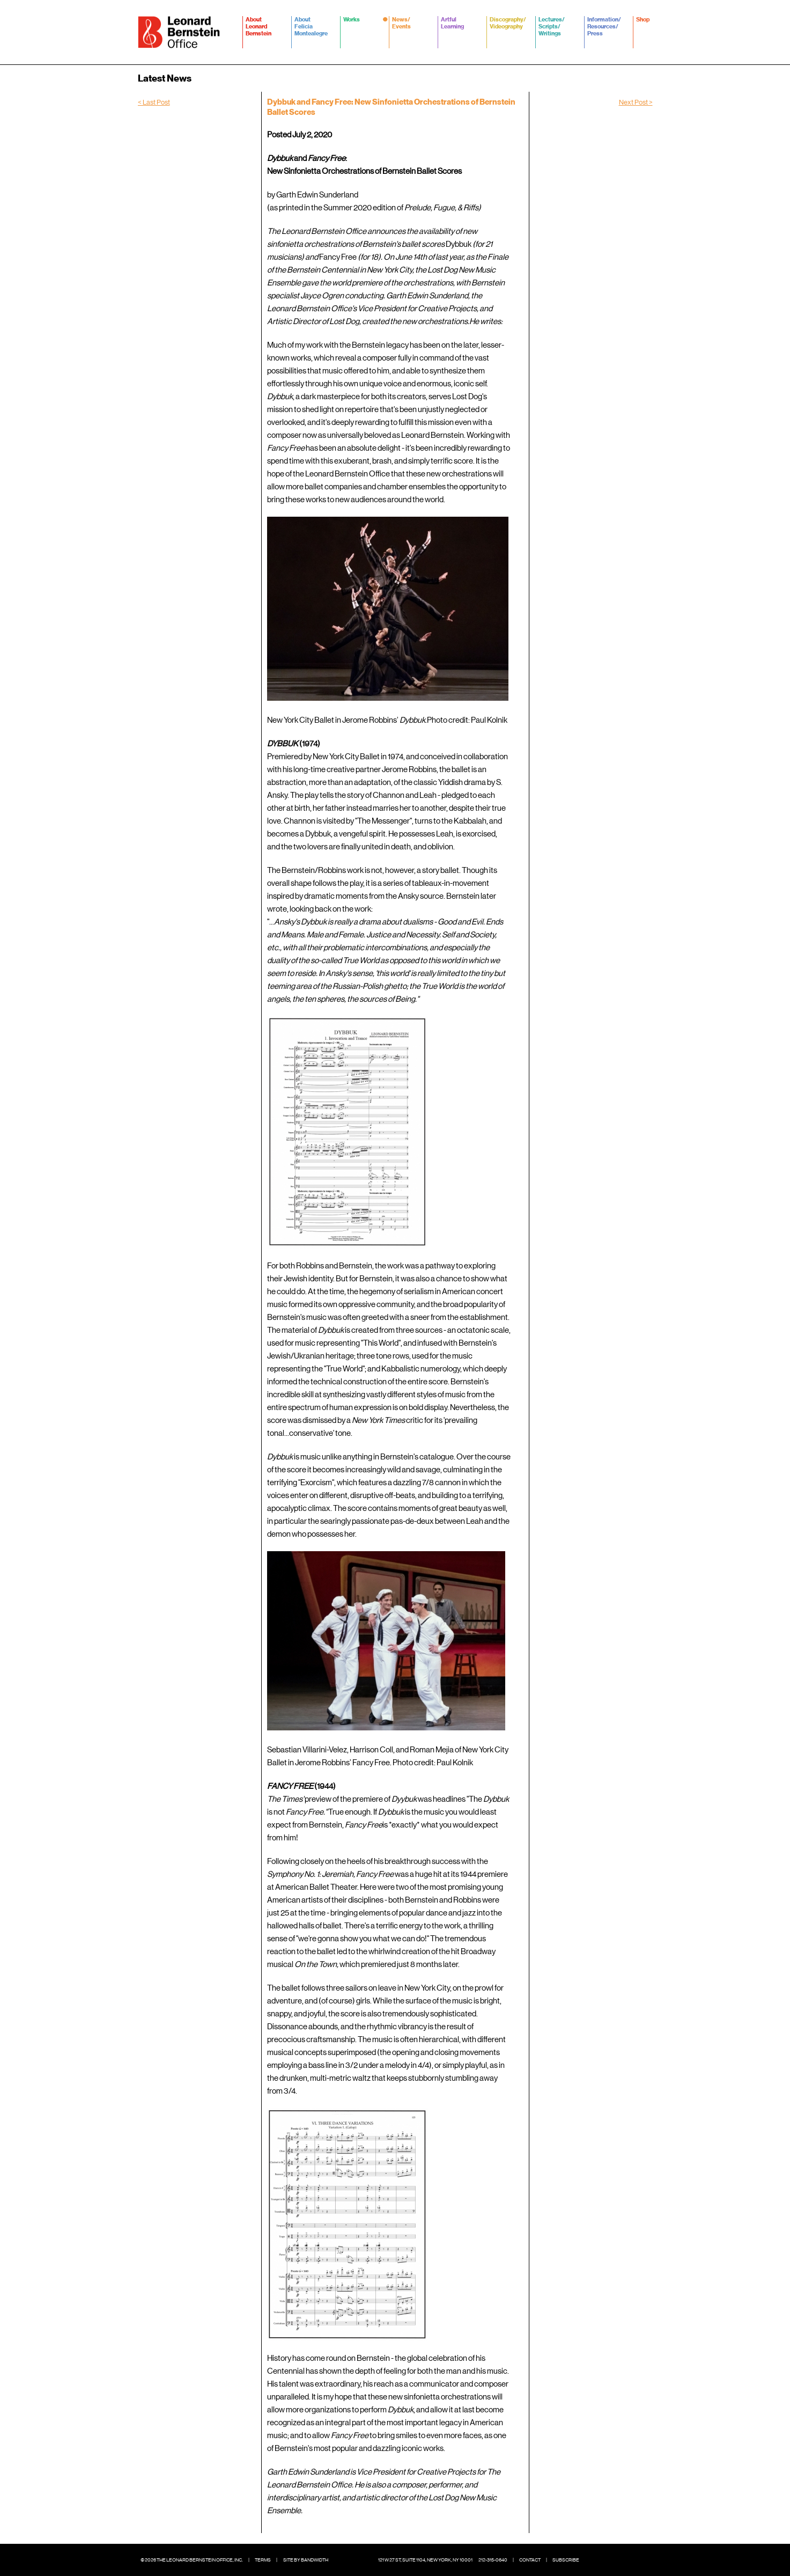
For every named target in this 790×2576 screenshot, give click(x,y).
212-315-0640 (492, 2560)
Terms (263, 2560)
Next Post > (636, 102)
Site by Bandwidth (305, 2560)
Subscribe (565, 2560)
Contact (530, 2560)
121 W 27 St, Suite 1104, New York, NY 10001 (425, 2560)
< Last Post (154, 102)
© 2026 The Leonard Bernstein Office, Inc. (192, 2560)
